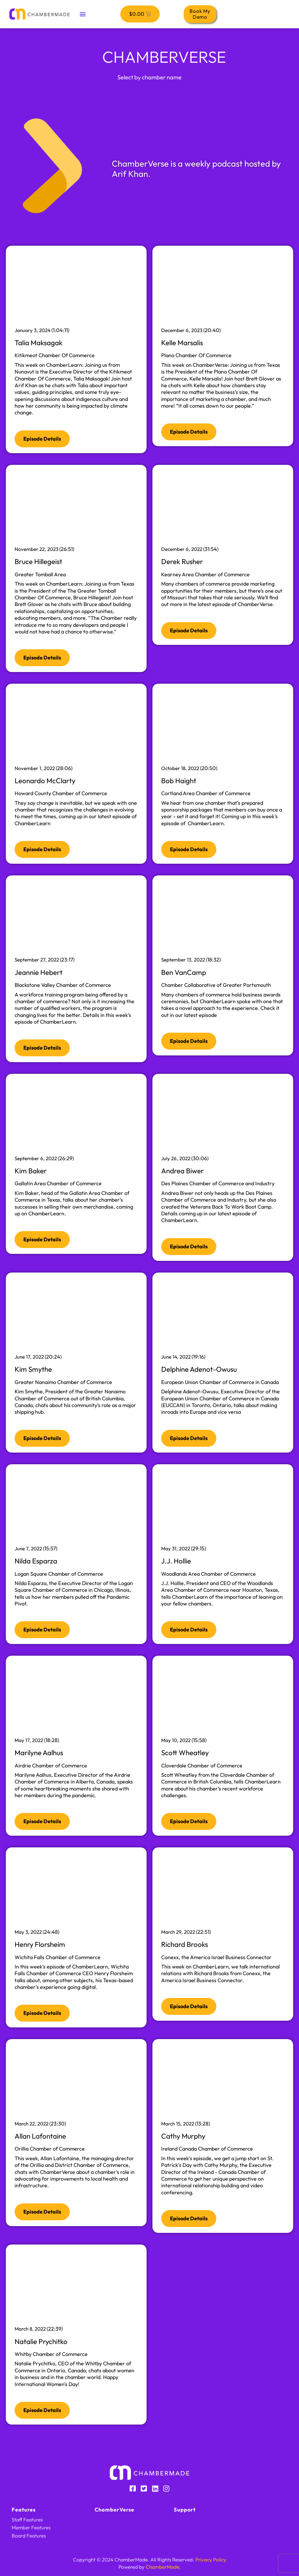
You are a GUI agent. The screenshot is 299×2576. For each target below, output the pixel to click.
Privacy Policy (210, 2559)
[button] (82, 14)
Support (185, 2509)
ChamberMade (162, 2567)
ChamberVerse (114, 2509)
